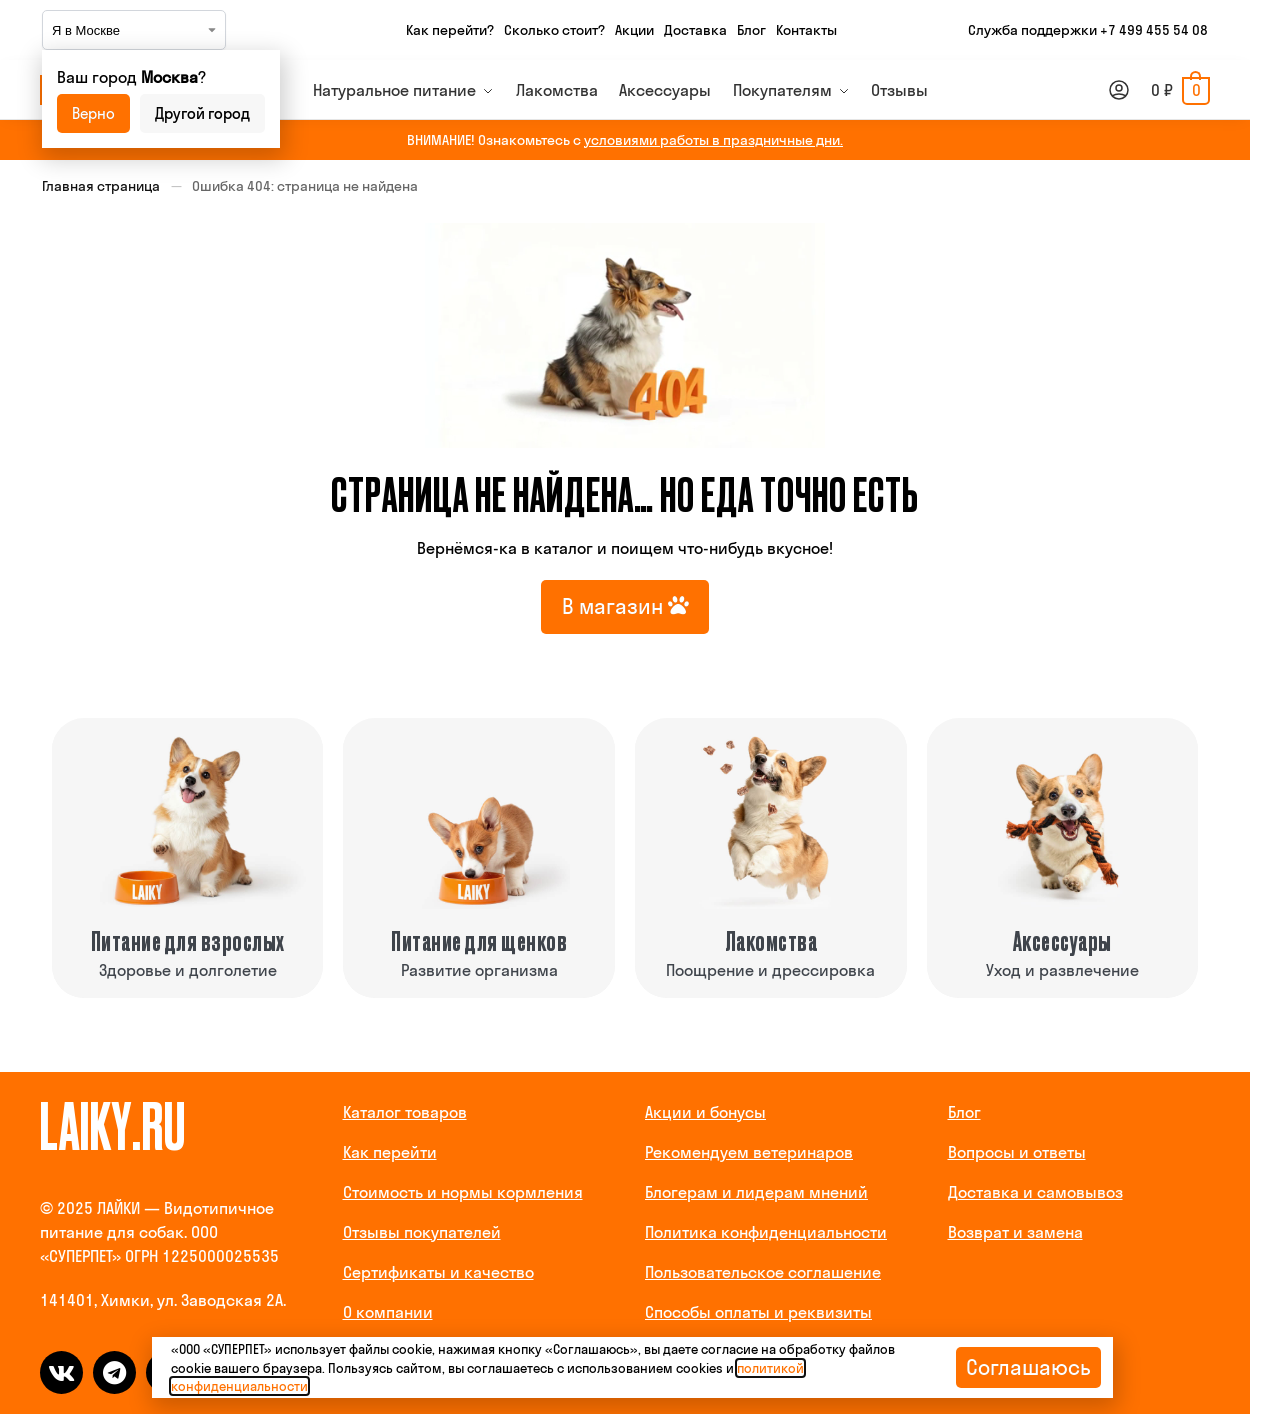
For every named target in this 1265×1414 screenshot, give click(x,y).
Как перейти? (450, 30)
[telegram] (114, 1372)
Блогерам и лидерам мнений (756, 1192)
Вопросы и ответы (1017, 1152)
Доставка (695, 30)
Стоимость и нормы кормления (463, 1192)
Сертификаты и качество (438, 1272)
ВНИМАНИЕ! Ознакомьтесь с (625, 140)
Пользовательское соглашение (763, 1272)
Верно (93, 113)
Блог (751, 30)
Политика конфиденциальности (766, 1232)
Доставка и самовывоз (1035, 1192)
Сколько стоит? (554, 30)
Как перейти (390, 1152)
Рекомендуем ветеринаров (749, 1152)
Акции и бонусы (705, 1112)
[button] (1180, 90)
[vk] (61, 1372)
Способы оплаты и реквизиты (758, 1312)
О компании (388, 1312)
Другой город (202, 113)
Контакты (806, 30)
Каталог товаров (405, 1112)
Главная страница (101, 186)
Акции (634, 30)
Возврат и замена (1015, 1232)
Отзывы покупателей (422, 1232)
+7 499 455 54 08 (1154, 30)
